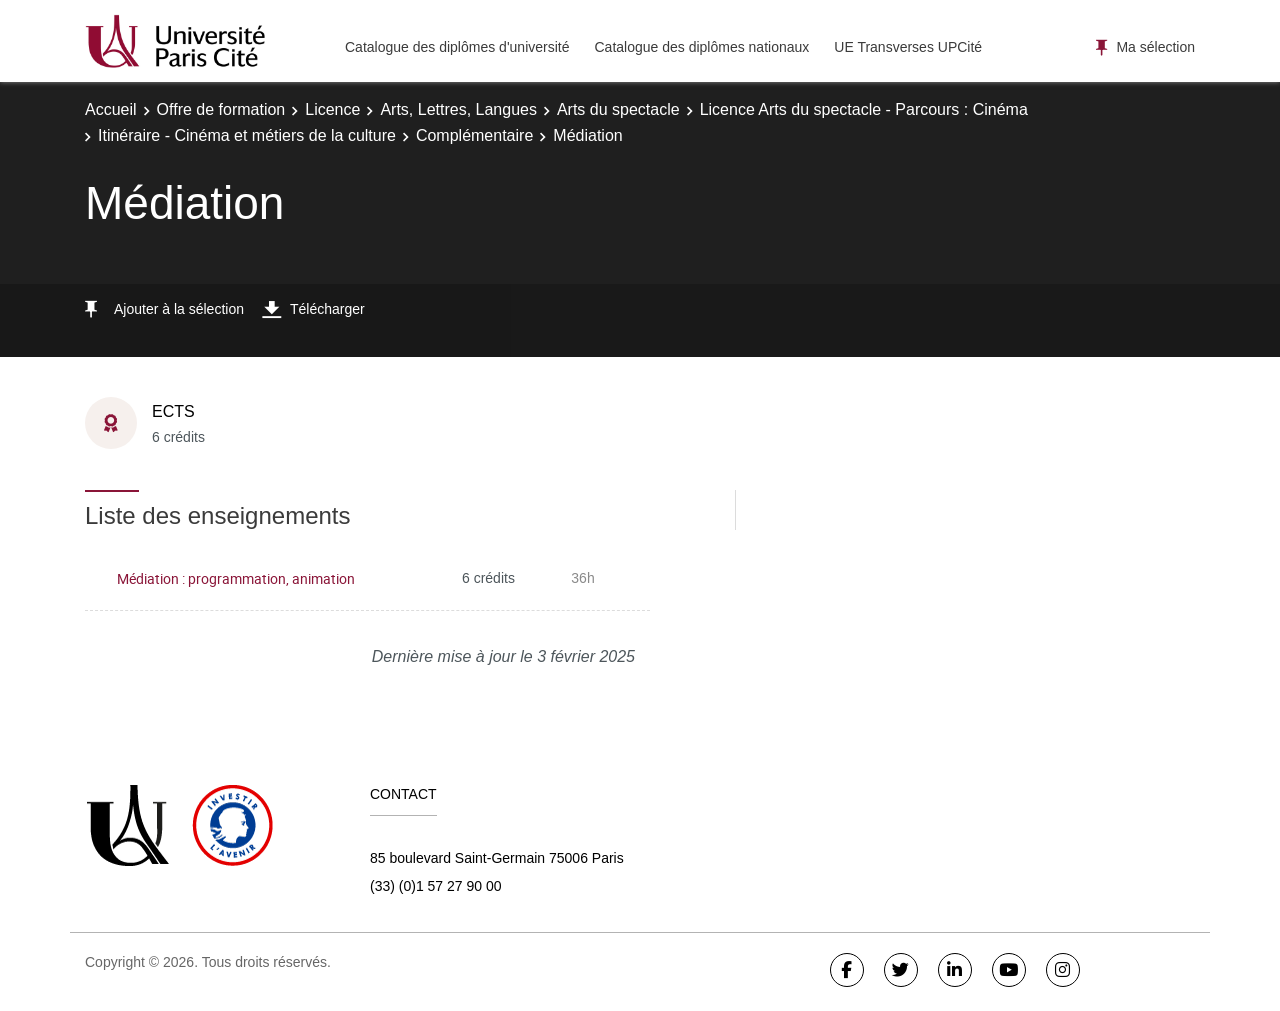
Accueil (111, 109)
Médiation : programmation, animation (236, 578)
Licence (332, 109)
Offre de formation (221, 109)
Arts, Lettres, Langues (458, 109)
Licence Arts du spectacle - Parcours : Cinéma (864, 109)
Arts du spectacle (618, 109)
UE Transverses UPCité (908, 47)
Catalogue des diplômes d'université (457, 47)
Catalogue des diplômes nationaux (701, 47)
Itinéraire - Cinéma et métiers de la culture (247, 135)
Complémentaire (474, 135)
